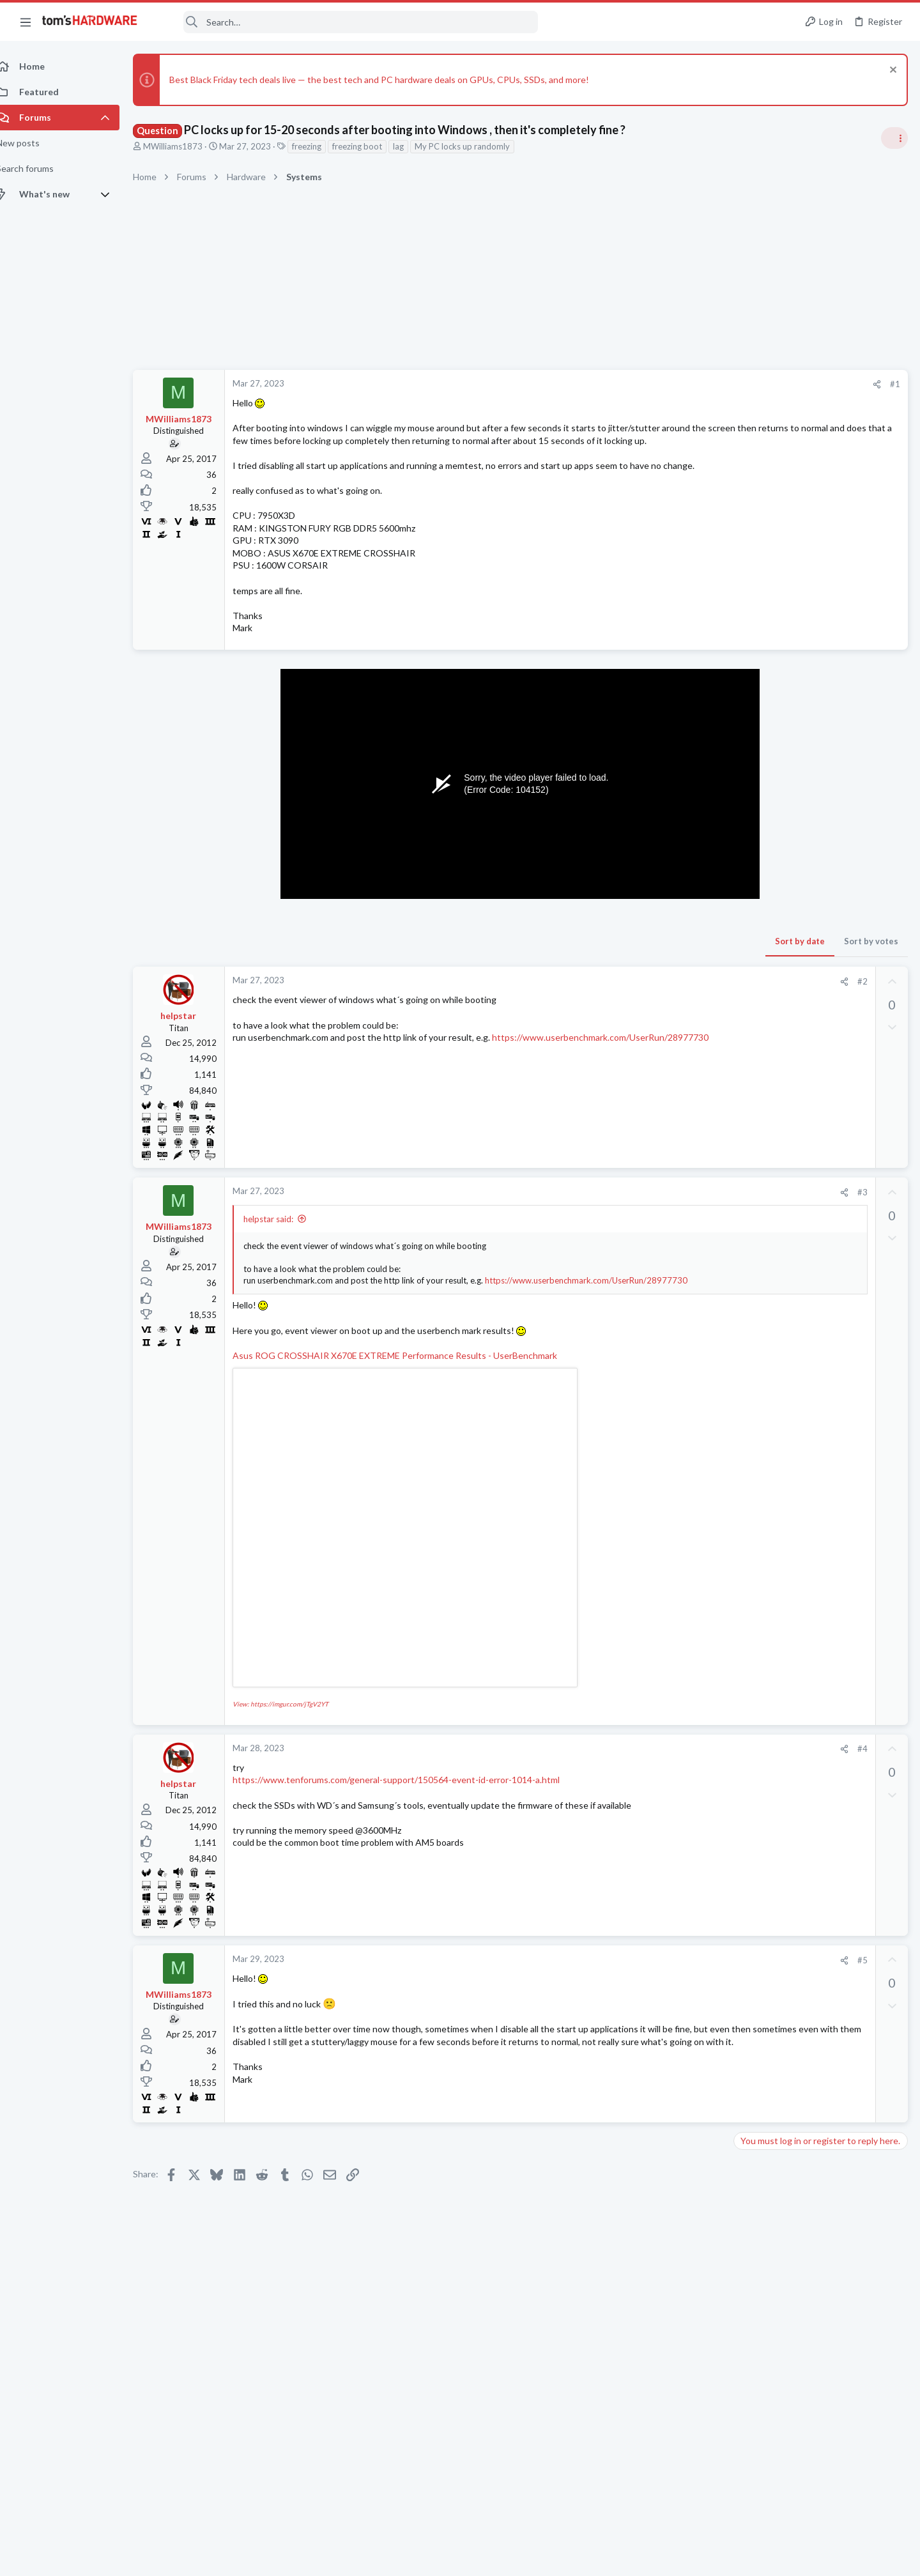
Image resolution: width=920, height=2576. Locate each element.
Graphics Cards (767, 1724)
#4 (657, 1786)
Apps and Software (774, 1524)
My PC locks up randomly (476, 146)
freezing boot (371, 146)
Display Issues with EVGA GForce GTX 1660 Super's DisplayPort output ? (815, 1687)
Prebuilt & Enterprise (777, 1462)
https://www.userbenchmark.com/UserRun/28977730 (355, 1075)
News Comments (770, 860)
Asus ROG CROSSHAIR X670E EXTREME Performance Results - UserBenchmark (409, 1391)
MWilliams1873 (187, 146)
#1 (690, 384)
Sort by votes (666, 966)
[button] (25, 22)
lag (412, 146)
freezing (320, 146)
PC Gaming (759, 1082)
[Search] (346, 22)
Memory (754, 1587)
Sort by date (595, 966)
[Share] (671, 384)
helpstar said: (282, 1244)
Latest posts (746, 1398)
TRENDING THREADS (758, 760)
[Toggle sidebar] (893, 138)
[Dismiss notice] (890, 71)
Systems (754, 1007)
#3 (657, 1217)
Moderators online (762, 1881)
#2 (657, 1006)
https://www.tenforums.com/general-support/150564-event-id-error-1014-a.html (410, 1816)
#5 (657, 1996)
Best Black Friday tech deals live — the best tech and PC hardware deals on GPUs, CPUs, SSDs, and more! (393, 79)
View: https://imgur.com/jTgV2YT (294, 1740)
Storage (753, 933)
